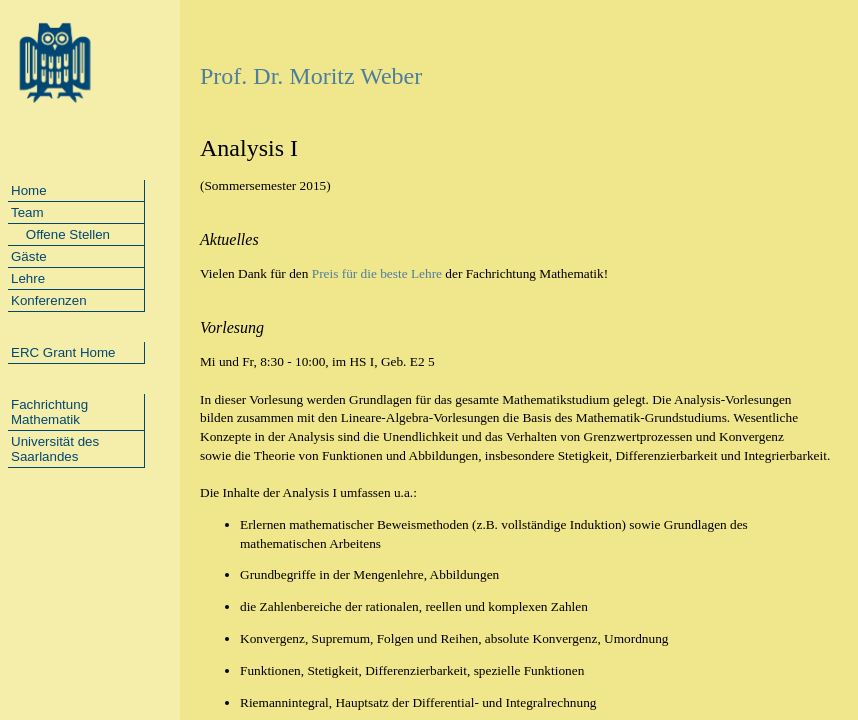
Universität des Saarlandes (55, 449)
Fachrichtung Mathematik (49, 412)
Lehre (28, 278)
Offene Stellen (60, 234)
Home (29, 190)
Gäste (29, 256)
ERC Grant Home (63, 352)
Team (27, 212)
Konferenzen (49, 300)
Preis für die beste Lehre (377, 273)
